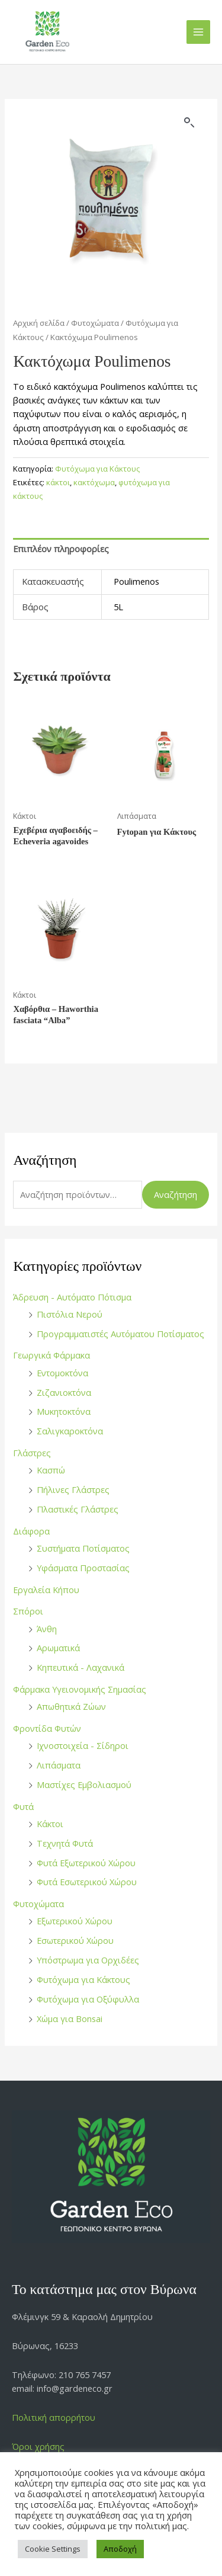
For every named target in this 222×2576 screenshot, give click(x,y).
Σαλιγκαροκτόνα (70, 1431)
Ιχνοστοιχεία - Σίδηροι (82, 1745)
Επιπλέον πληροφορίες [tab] (61, 549)
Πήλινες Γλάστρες (73, 1489)
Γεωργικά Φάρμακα (51, 1355)
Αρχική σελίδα (39, 323)
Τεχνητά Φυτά (65, 1843)
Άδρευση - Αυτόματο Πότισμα (72, 1297)
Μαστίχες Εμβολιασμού (84, 1784)
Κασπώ (51, 1470)
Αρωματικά (58, 1648)
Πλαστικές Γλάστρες (77, 1509)
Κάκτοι (50, 1824)
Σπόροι (28, 1611)
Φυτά (23, 1806)
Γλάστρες (32, 1453)
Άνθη (47, 1629)
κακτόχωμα (94, 482)
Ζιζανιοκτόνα (64, 1392)
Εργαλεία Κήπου (46, 1589)
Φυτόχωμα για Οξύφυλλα (88, 1999)
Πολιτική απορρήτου (53, 2417)
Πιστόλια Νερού (69, 1314)
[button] (189, 122)
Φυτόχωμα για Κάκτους (83, 1979)
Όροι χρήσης (38, 2446)
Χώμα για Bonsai (69, 2018)
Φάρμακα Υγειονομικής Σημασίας (79, 1689)
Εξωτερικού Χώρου (74, 1921)
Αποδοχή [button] (120, 2548)
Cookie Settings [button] (53, 2548)
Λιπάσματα (59, 1765)
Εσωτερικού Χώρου (75, 1940)
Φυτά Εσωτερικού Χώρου (87, 1882)
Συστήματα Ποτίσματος (83, 1548)
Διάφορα (31, 1531)
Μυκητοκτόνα (64, 1411)
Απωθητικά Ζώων (71, 1706)
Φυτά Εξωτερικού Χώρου (86, 1863)
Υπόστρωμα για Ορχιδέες (88, 1960)
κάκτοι (58, 482)
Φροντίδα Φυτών (47, 1728)
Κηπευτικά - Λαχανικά (80, 1667)
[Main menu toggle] (198, 32)
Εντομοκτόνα (62, 1373)
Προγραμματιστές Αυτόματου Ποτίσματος (120, 1334)
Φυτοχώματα (38, 1903)
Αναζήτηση (175, 1194)
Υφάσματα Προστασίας (83, 1568)
